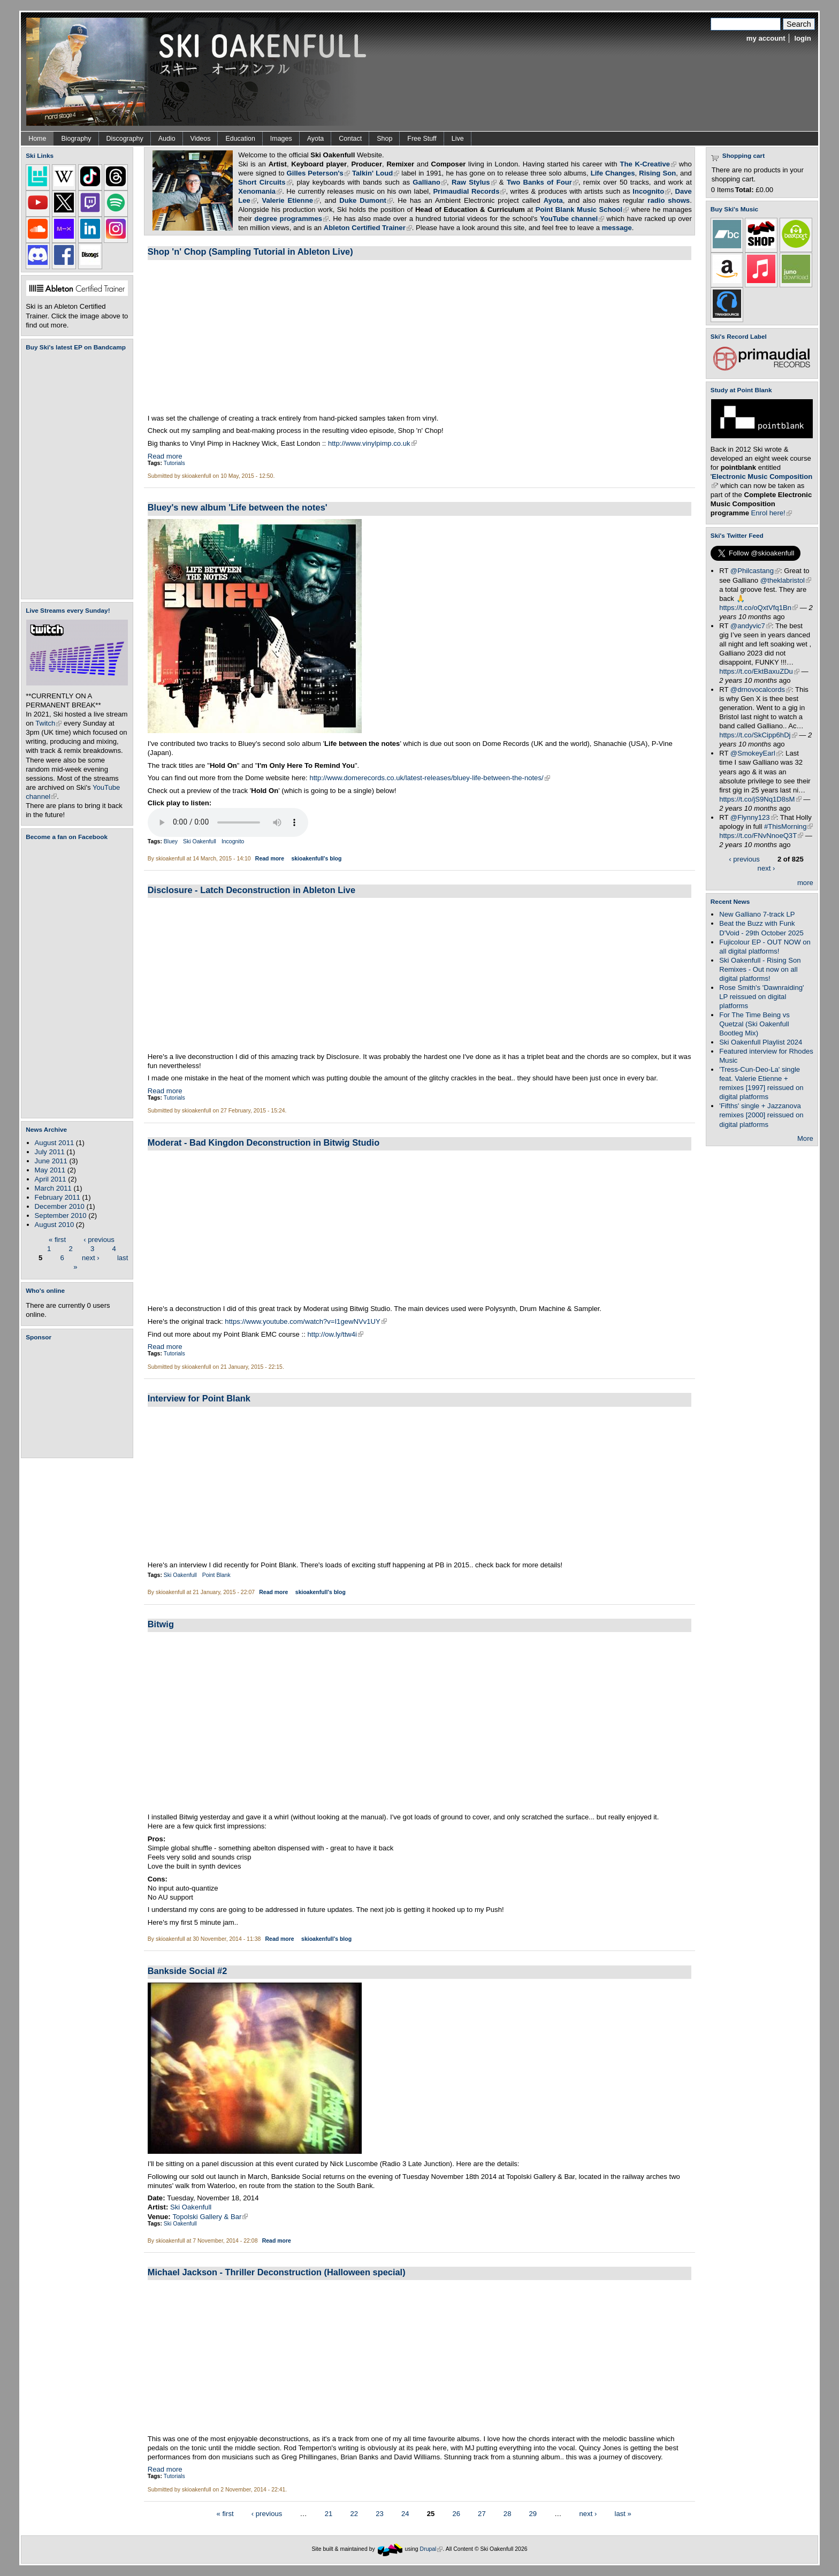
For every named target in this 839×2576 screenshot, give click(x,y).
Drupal (431, 2549)
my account (765, 38)
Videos (200, 138)
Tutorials (174, 463)
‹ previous (99, 1239)
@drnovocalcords (760, 689)
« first (57, 1239)
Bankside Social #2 (187, 1971)
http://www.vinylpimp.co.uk (372, 443)
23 (380, 2513)
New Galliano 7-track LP (757, 914)
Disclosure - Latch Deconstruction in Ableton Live (251, 890)
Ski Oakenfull (199, 841)
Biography (76, 138)
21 (329, 2513)
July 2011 (50, 1152)
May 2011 (50, 1170)
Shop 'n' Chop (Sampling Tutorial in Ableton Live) (250, 251)
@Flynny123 (753, 817)
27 (482, 2513)
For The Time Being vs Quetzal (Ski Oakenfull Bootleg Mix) (754, 1024)
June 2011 (51, 1161)
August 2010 (54, 1225)
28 (508, 2513)
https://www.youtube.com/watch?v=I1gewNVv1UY (305, 1321)
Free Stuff (421, 138)
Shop (384, 138)
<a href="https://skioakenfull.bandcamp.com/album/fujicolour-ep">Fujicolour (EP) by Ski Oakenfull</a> (74, 475)
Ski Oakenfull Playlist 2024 (760, 1042)
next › (91, 1257)
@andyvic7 (751, 626)
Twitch (48, 723)
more (805, 883)
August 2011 (54, 1143)
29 (533, 2513)
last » (623, 2513)
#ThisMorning (788, 826)
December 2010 (60, 1206)
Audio (167, 138)
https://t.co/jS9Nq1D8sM (760, 799)
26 (456, 2513)
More (805, 1138)
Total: (744, 190)
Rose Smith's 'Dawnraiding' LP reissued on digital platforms (761, 997)
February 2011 (57, 1197)
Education (240, 138)
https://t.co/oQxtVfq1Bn (758, 608)
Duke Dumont (366, 200)
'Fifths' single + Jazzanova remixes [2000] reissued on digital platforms (761, 1115)
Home (37, 138)
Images (281, 138)
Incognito (233, 841)
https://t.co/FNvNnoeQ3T (761, 836)
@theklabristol (785, 580)
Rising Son (657, 173)
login (802, 38)
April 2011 (50, 1179)
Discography (124, 138)
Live (458, 138)
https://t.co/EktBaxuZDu (759, 671)
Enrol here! (771, 513)
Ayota (315, 138)
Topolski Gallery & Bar (210, 2217)
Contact (350, 138)
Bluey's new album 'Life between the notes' (237, 507)
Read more (165, 456)
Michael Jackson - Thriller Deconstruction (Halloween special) (277, 2272)
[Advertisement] (79, 1399)
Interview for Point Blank (199, 1398)
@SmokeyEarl (756, 753)
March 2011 (53, 1188)
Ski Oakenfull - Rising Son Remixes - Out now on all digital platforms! (759, 969)
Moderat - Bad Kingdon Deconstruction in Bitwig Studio (263, 1142)
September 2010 (61, 1215)
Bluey (171, 841)
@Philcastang (755, 571)
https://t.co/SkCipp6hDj (758, 735)
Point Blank (216, 1575)
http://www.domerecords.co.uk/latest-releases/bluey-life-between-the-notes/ (429, 778)
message (617, 228)
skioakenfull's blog (316, 859)
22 (354, 2513)
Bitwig (161, 1624)
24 (405, 2513)
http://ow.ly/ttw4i (335, 1334)
